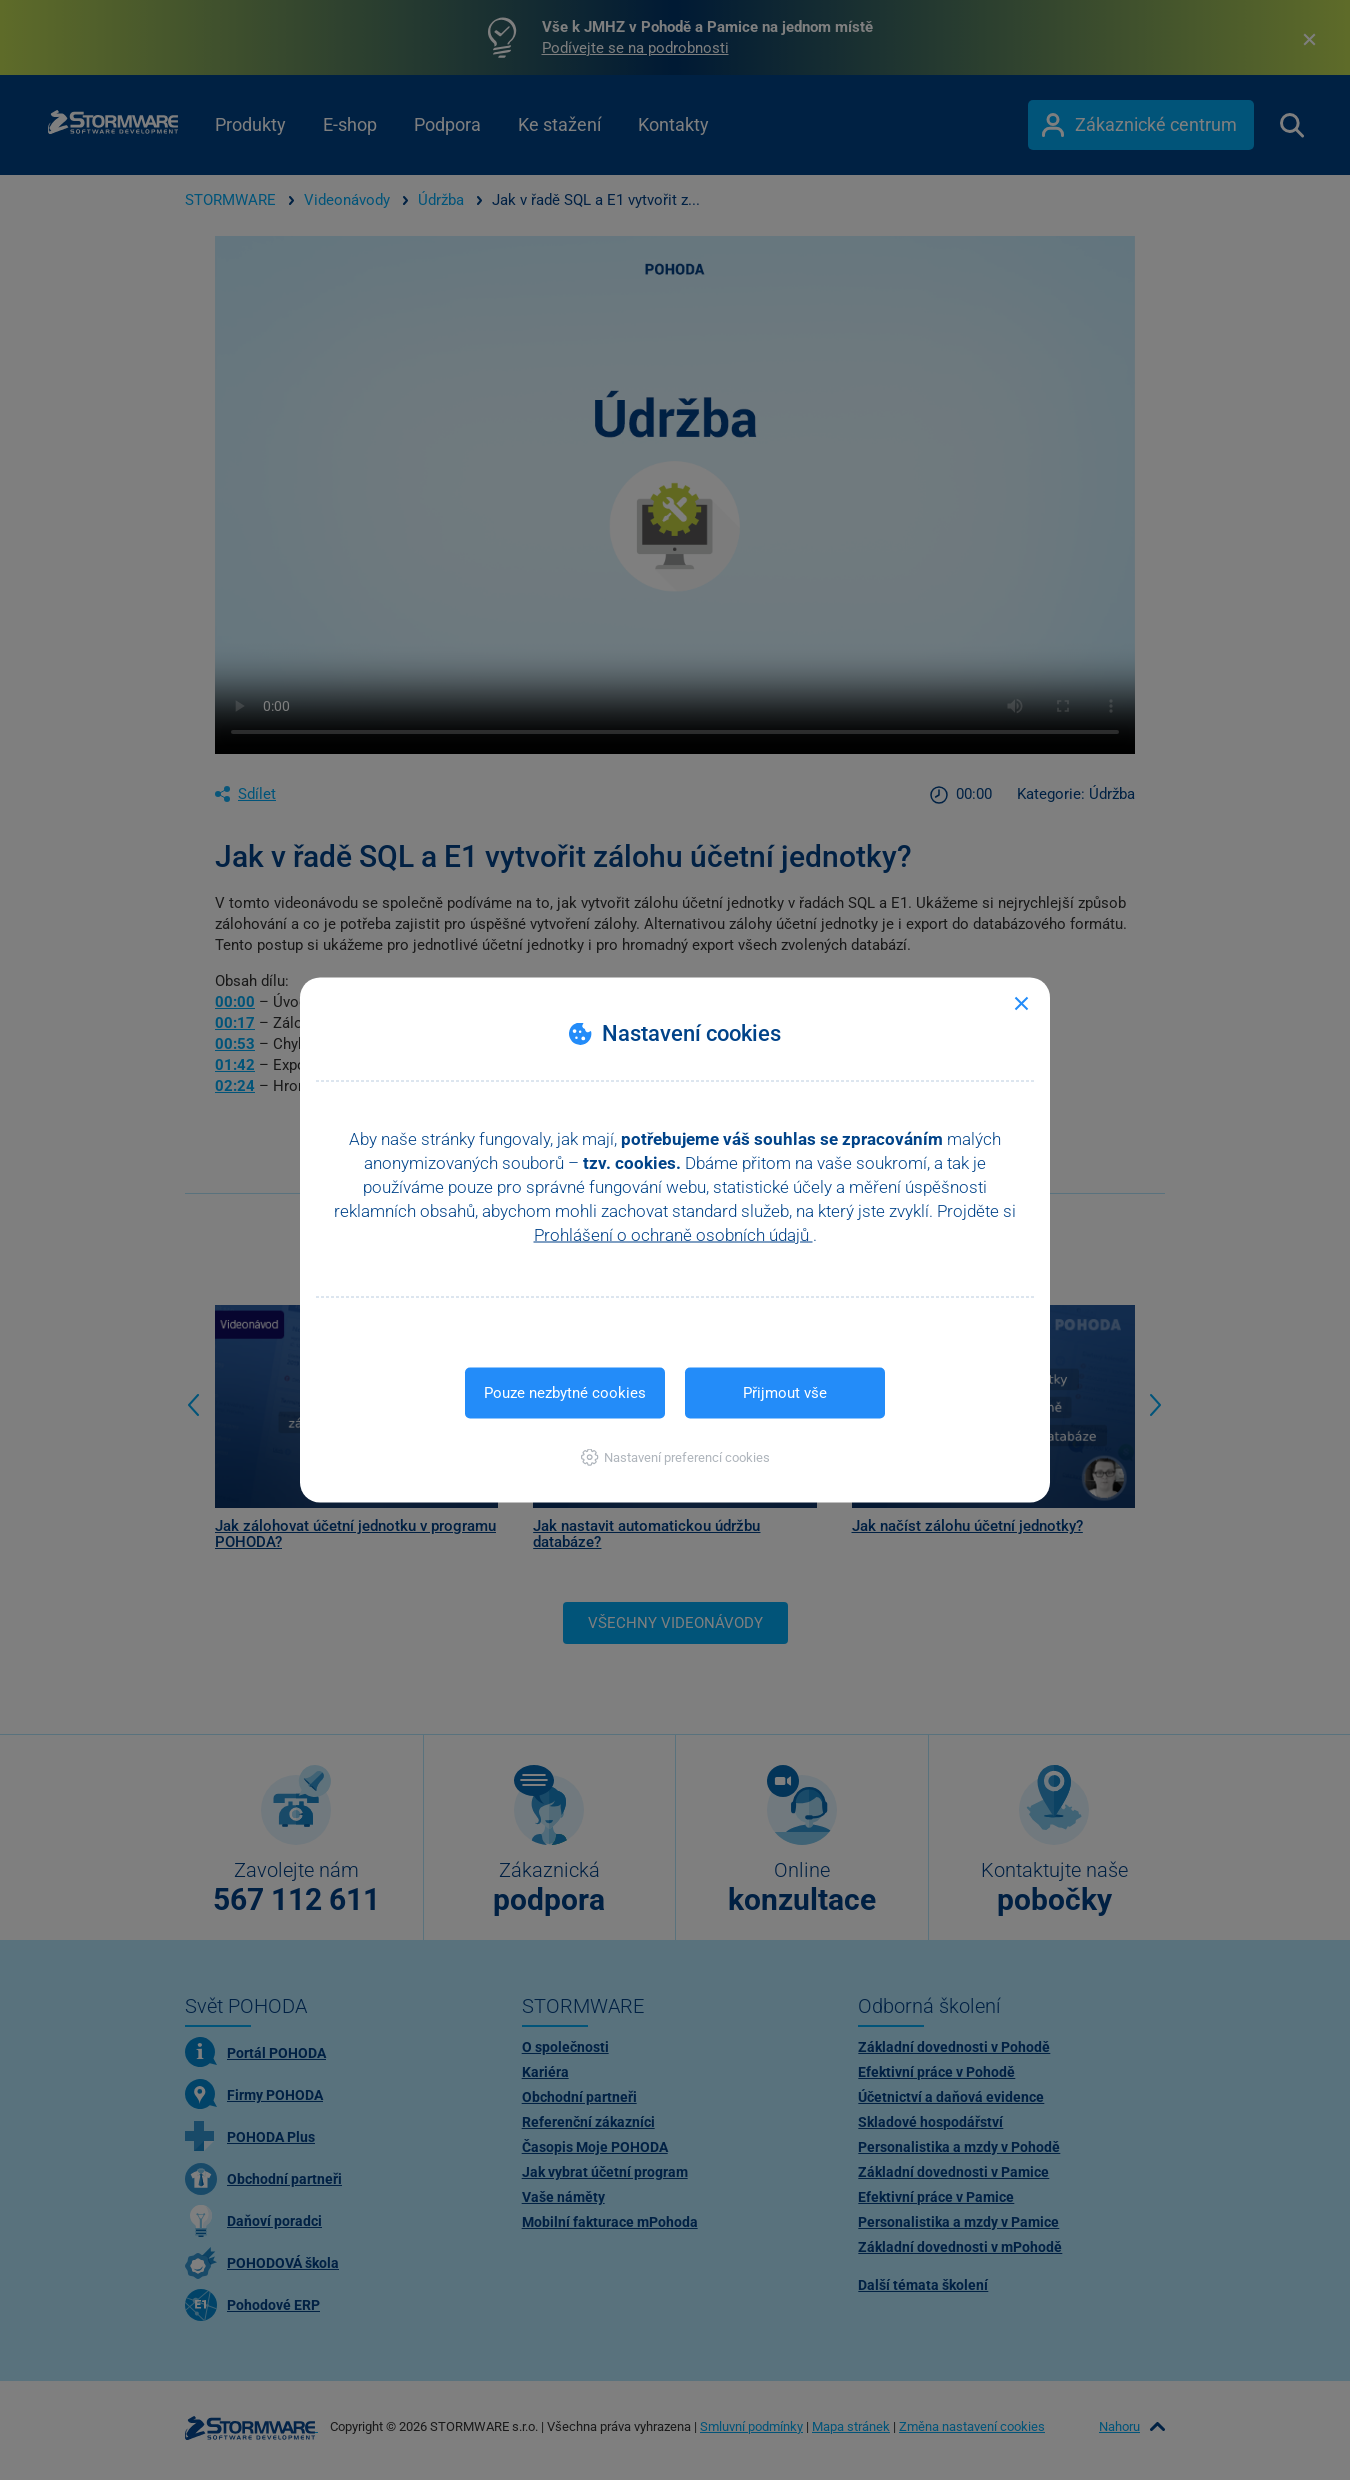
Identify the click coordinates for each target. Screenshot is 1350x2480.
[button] (675, 1457)
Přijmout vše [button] (785, 1393)
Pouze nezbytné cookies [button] (565, 1393)
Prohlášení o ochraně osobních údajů (673, 1235)
